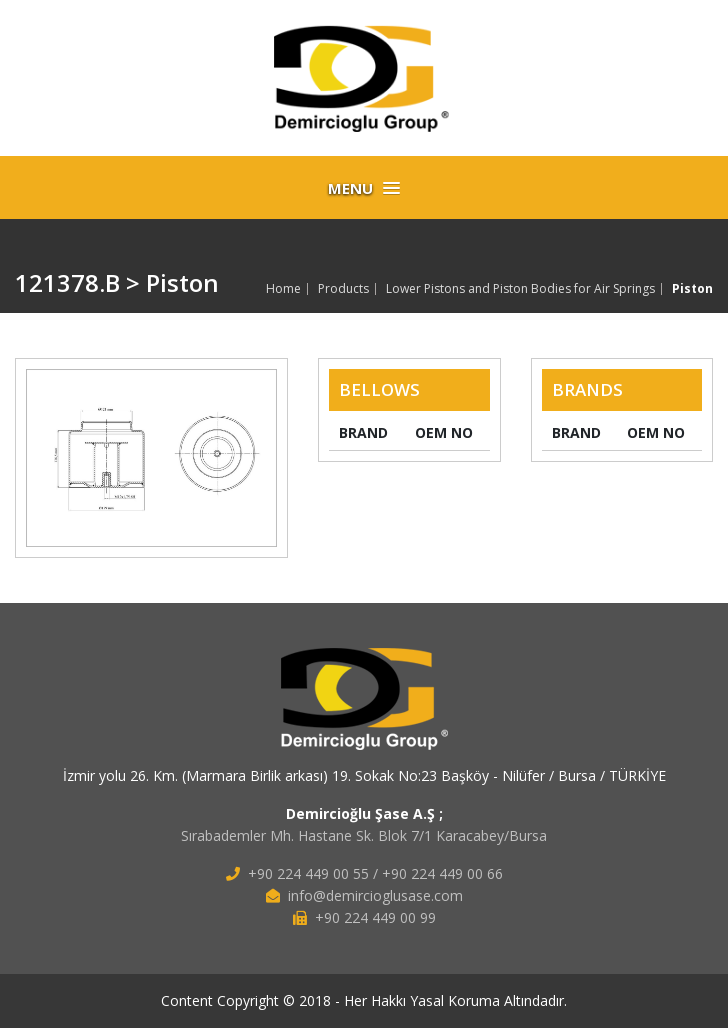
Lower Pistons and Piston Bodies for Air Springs (520, 289)
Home (283, 289)
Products (343, 289)
